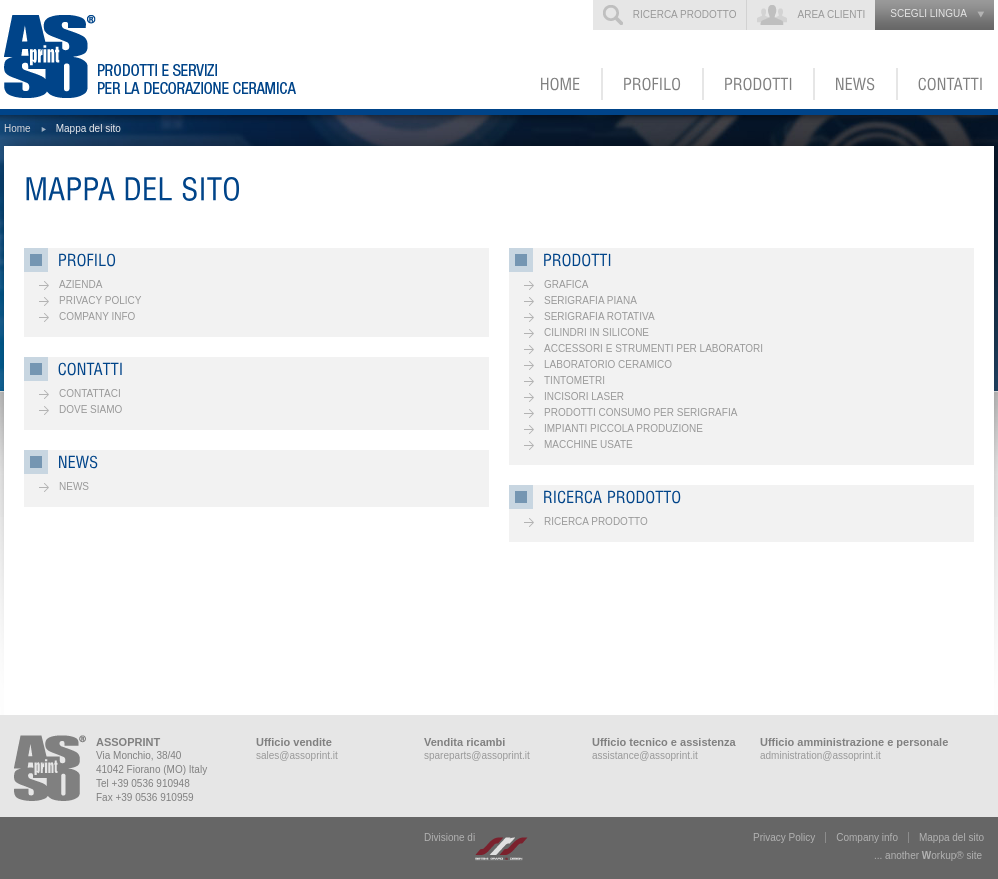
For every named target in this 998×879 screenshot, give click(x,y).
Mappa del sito (951, 837)
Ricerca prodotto (685, 14)
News (74, 486)
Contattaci (90, 393)
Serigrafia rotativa (599, 316)
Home (17, 128)
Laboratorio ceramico (608, 364)
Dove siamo (90, 409)
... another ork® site (928, 855)
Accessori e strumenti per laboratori (653, 348)
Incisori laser (584, 396)
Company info (97, 316)
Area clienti (831, 14)
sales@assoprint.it (297, 755)
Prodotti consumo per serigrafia (640, 412)
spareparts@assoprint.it (477, 755)
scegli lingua (928, 13)
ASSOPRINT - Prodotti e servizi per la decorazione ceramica (163, 54)
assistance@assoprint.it (645, 755)
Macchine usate (588, 444)
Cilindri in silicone (596, 332)
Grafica (566, 284)
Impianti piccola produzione (623, 428)
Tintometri (574, 380)
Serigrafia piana (590, 300)
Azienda (80, 284)
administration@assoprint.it (820, 755)
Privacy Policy (100, 300)
